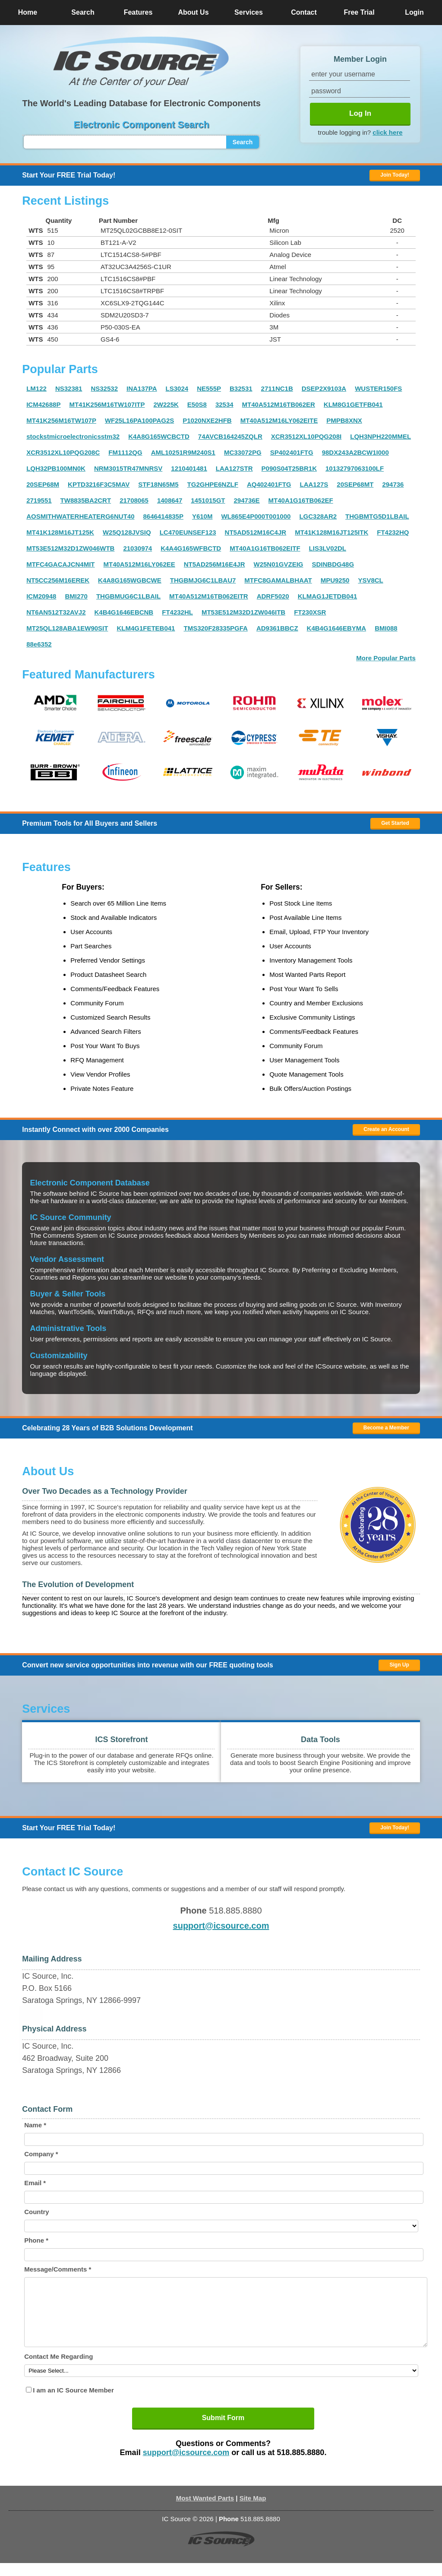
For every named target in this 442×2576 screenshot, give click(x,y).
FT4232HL (177, 612)
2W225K (165, 404)
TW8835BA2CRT (85, 500)
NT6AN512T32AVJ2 (55, 612)
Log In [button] (360, 113)
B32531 (241, 388)
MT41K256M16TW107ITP (107, 404)
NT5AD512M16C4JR (256, 532)
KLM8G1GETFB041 (353, 404)
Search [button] (82, 12)
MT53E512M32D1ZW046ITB (243, 612)
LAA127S (314, 484)
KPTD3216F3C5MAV (98, 484)
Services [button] (248, 12)
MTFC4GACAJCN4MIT (60, 564)
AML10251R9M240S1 (183, 452)
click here (387, 132)
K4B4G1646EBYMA (336, 628)
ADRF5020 (273, 596)
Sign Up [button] (399, 1665)
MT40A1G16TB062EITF (265, 548)
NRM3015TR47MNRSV (128, 468)
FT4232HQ (393, 532)
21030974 (137, 548)
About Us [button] (193, 12)
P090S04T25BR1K (289, 468)
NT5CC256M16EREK (57, 580)
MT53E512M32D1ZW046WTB (70, 548)
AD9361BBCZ (277, 628)
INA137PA (141, 388)
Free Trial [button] (359, 12)
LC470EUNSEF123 (188, 532)
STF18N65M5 (158, 484)
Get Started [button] (395, 823)
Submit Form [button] (223, 2430)
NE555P (209, 388)
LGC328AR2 (318, 516)
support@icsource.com (221, 1925)
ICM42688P (43, 404)
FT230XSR (310, 612)
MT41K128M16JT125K (60, 532)
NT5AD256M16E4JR (214, 564)
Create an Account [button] (386, 1129)
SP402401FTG (291, 452)
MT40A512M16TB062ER (278, 404)
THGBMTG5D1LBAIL (377, 516)
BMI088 (386, 628)
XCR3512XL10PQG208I (306, 436)
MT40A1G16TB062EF (300, 500)
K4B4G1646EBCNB (123, 612)
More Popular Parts (386, 658)
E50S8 (197, 404)
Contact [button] (304, 12)
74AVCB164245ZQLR (230, 436)
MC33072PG (243, 452)
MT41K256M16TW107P (61, 420)
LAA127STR (234, 468)
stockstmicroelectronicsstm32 (73, 436)
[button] (141, 62)
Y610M (202, 516)
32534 (224, 404)
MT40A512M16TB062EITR (208, 596)
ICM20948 (41, 596)
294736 (393, 484)
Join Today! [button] (394, 1828)
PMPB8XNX (344, 420)
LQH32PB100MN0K (55, 468)
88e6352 (38, 644)
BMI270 (76, 596)
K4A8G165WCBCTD (158, 436)
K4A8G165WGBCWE (129, 580)
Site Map (253, 2511)
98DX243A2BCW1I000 (355, 452)
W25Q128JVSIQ (127, 532)
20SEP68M (42, 484)
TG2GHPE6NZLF (212, 484)
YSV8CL (370, 580)
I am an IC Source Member (73, 2403)
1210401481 (189, 468)
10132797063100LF (354, 468)
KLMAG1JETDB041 (327, 596)
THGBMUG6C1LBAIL (128, 596)
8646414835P (163, 516)
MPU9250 (335, 580)
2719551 (38, 500)
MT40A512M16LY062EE (139, 564)
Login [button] (414, 12)
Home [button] (27, 12)
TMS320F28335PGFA (215, 628)
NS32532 (104, 388)
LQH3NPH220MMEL (380, 436)
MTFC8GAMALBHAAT (278, 580)
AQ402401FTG (269, 484)
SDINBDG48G (333, 564)
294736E (247, 500)
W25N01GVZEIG (278, 564)
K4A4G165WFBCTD (191, 548)
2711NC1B (277, 388)
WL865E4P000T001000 (255, 516)
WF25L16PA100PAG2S (139, 420)
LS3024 (177, 388)
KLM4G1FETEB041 (146, 628)
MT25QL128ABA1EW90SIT (67, 628)
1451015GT (208, 500)
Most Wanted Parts (205, 2511)
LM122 (36, 388)
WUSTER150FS (378, 388)
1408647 (169, 500)
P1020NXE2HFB (207, 420)
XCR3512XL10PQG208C (63, 452)
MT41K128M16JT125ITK (331, 532)
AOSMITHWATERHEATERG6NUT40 (80, 516)
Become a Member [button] (386, 1428)
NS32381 (68, 388)
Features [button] (138, 12)
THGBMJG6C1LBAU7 (203, 580)
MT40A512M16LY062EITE (279, 420)
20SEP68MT (355, 484)
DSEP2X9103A (324, 388)
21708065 (134, 500)
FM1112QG (125, 452)
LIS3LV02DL (327, 548)
